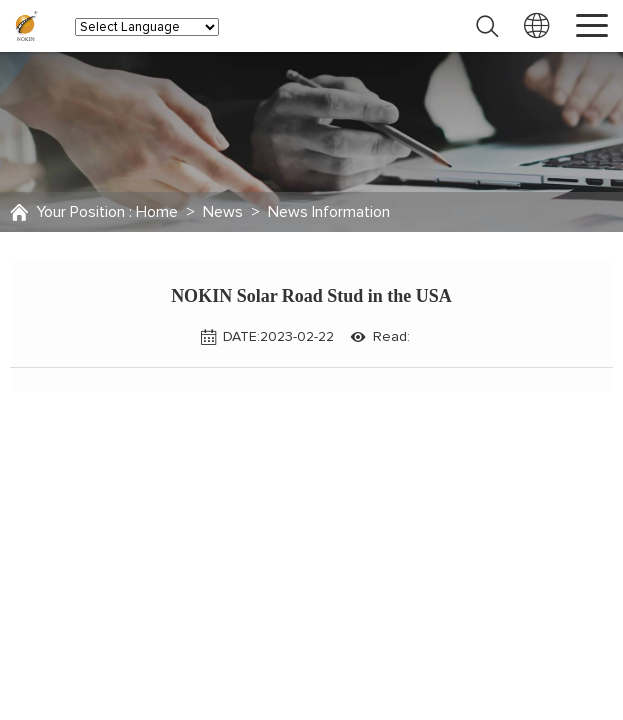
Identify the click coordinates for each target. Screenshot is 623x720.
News (223, 212)
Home (157, 212)
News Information (329, 212)
